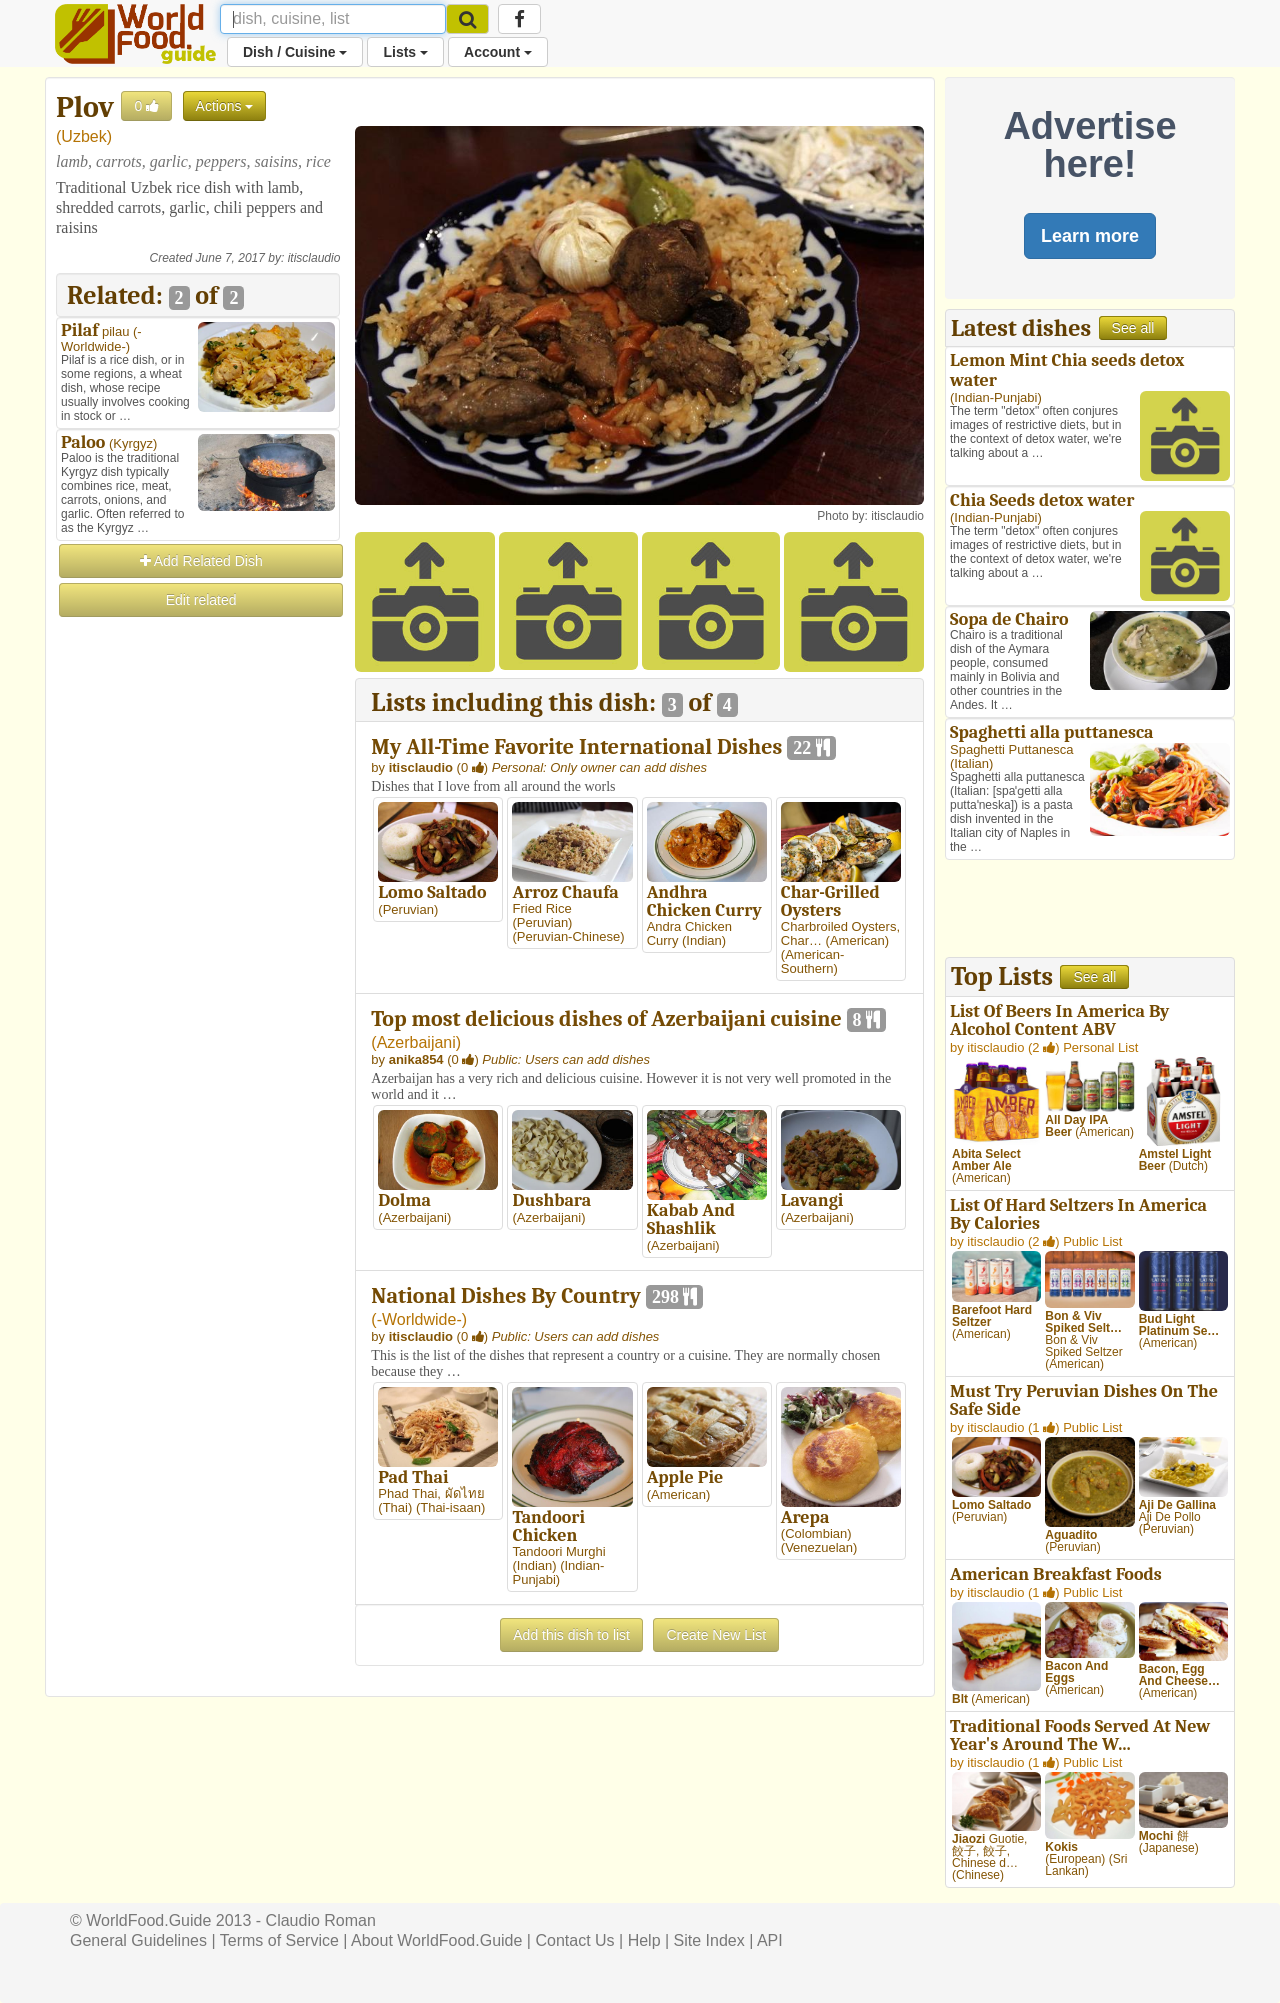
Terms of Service (279, 1940)
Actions (225, 106)
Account (498, 52)
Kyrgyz (133, 443)
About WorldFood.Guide (436, 1940)
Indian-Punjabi (995, 397)
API (770, 1940)
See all (1133, 328)
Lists (405, 52)
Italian (971, 763)
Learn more (1090, 236)
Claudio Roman (321, 1920)
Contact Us (574, 1940)
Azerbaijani (416, 1042)
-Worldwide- (101, 339)
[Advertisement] (198, 920)
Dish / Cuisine (295, 52)
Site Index (709, 1940)
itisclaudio (314, 258)
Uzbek (83, 136)
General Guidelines (138, 1940)
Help (644, 1940)
